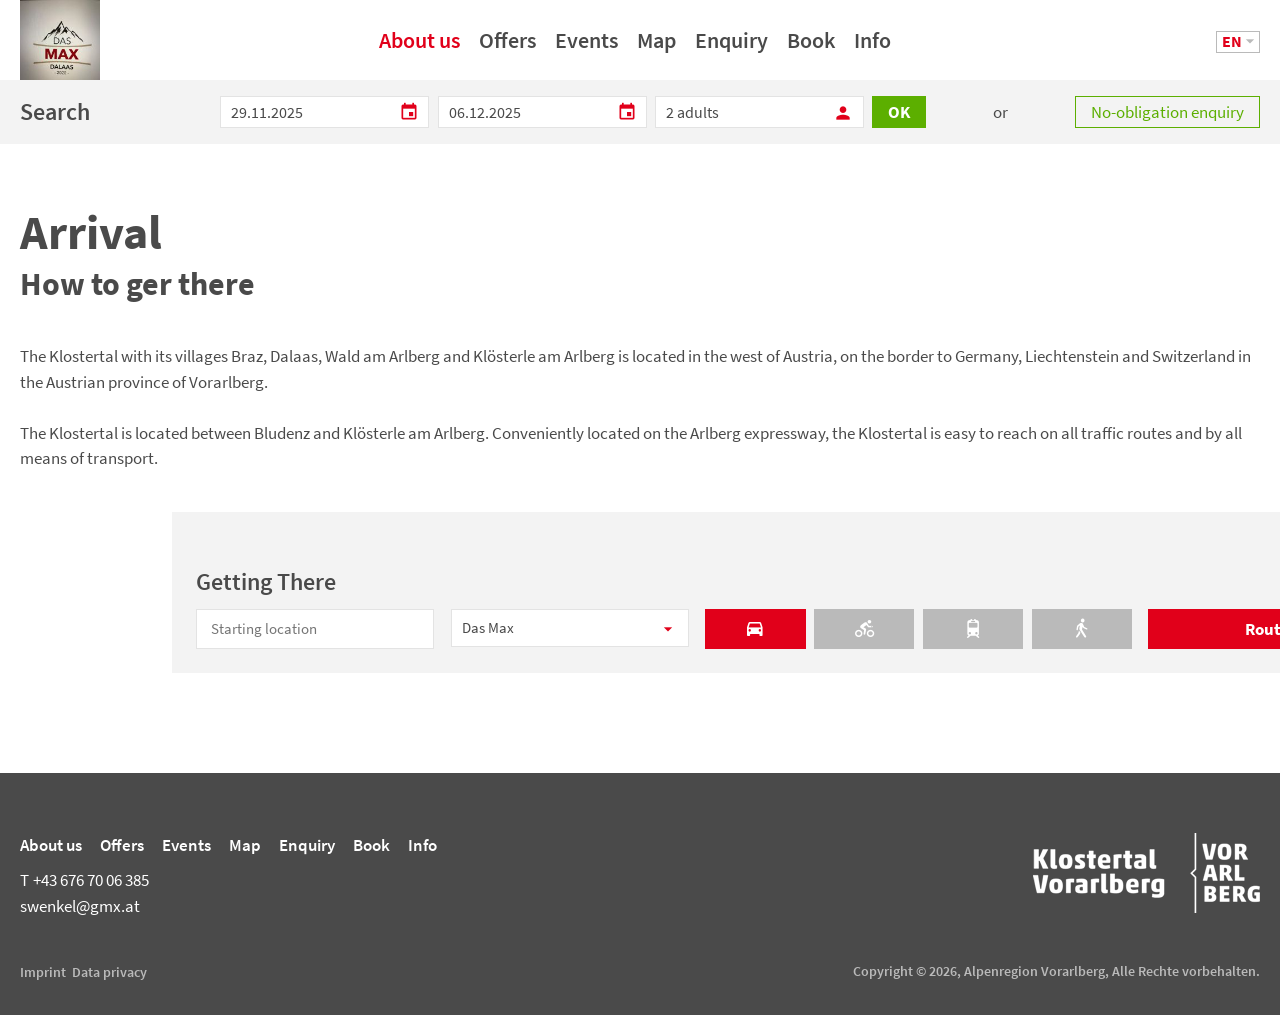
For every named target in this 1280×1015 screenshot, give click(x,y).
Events (586, 47)
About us (419, 47)
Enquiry (731, 47)
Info (872, 47)
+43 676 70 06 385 (84, 880)
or (1000, 112)
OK (899, 112)
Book (811, 47)
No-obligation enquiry (1167, 112)
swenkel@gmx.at (80, 906)
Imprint (43, 972)
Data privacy (109, 972)
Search (55, 111)
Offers (507, 47)
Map (656, 47)
